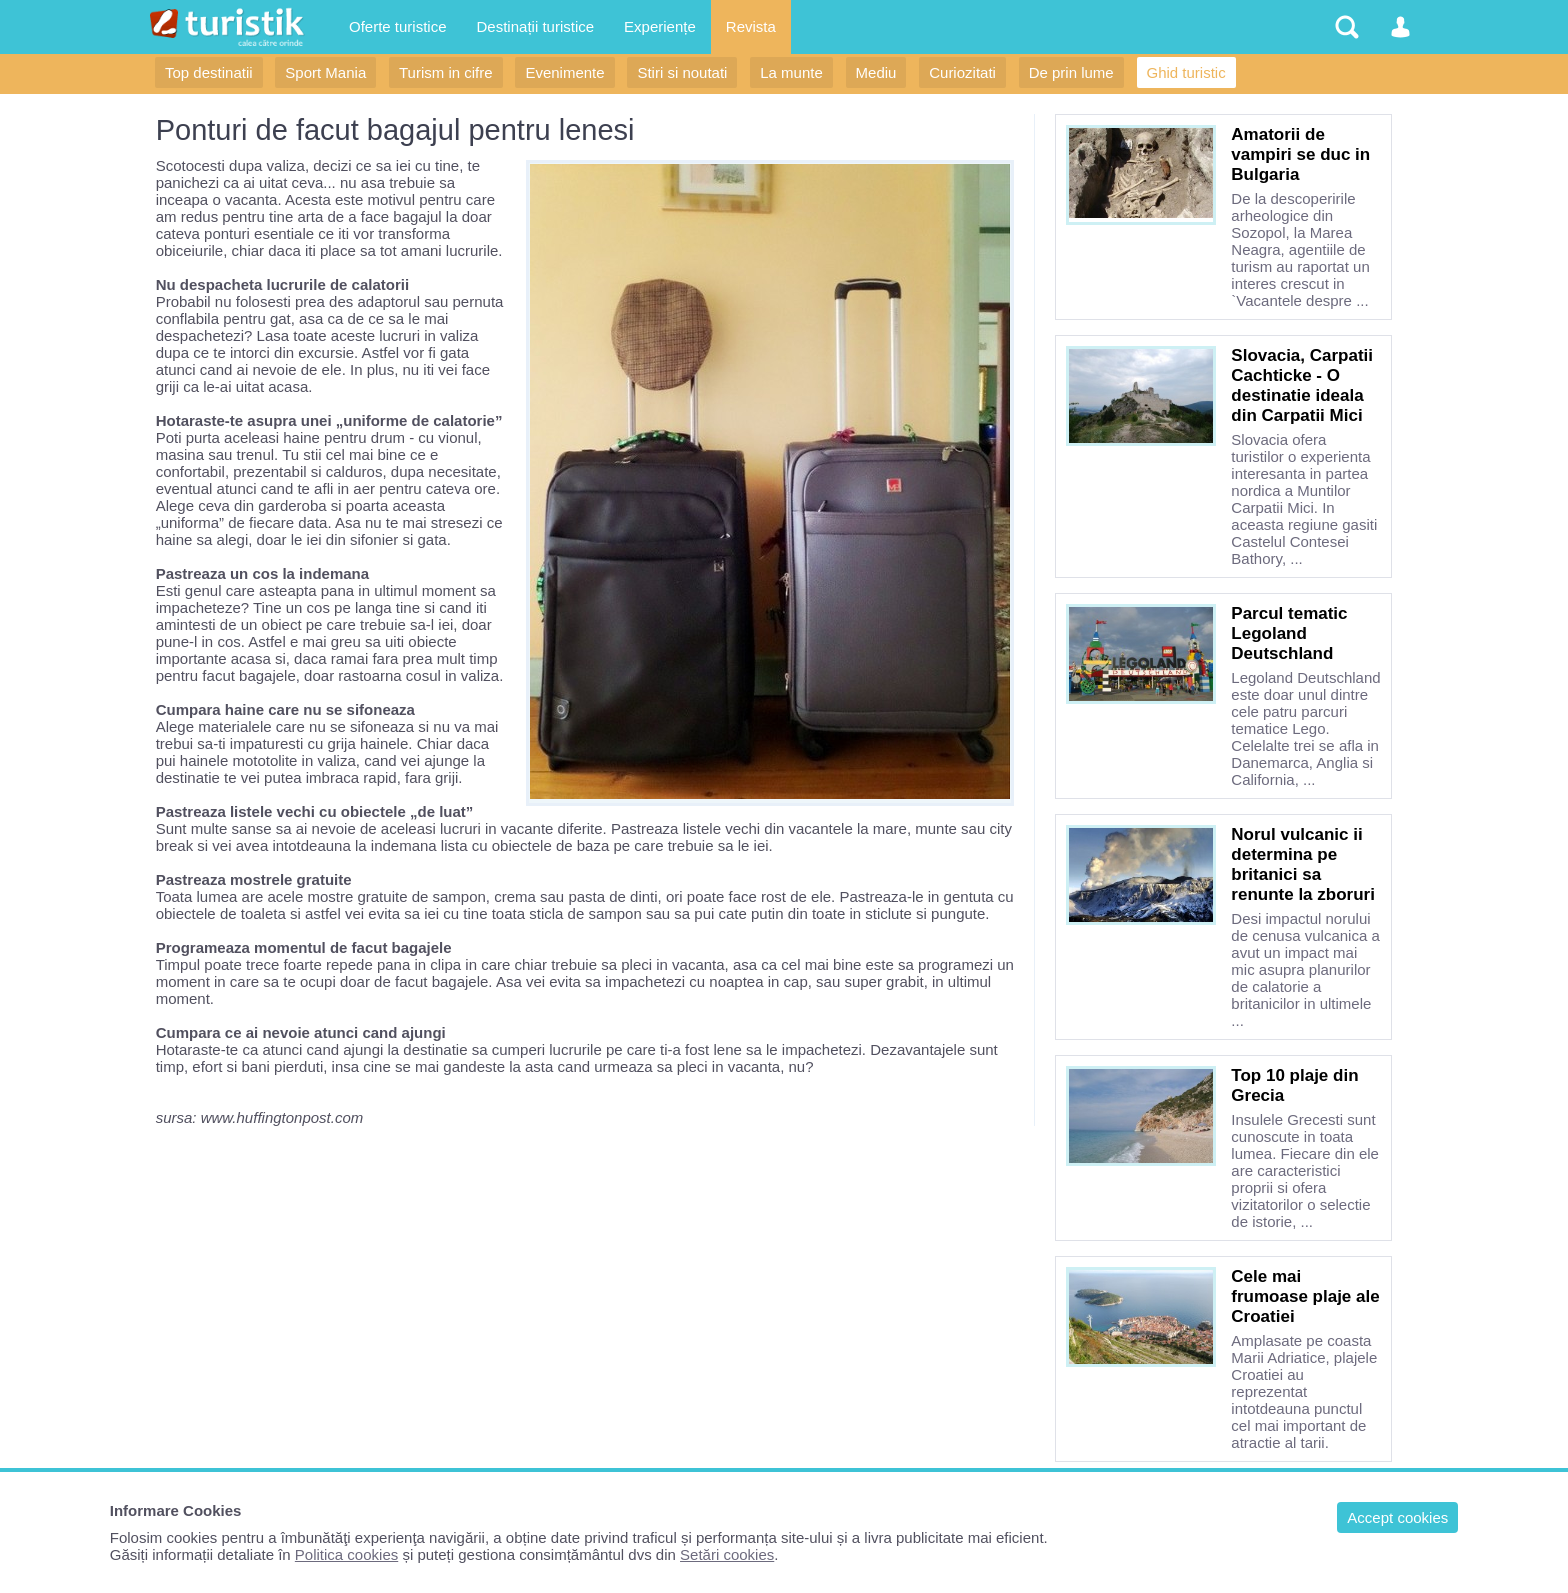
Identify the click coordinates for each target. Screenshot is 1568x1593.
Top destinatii (209, 72)
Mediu (876, 72)
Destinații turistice (536, 26)
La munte (791, 72)
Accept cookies (1397, 1517)
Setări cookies (727, 1554)
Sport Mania (325, 72)
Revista (751, 26)
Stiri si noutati (682, 72)
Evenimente (564, 72)
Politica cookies (346, 1554)
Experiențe (660, 26)
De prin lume (1071, 72)
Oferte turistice (398, 26)
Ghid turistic (1186, 72)
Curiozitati (962, 72)
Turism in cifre (446, 72)
